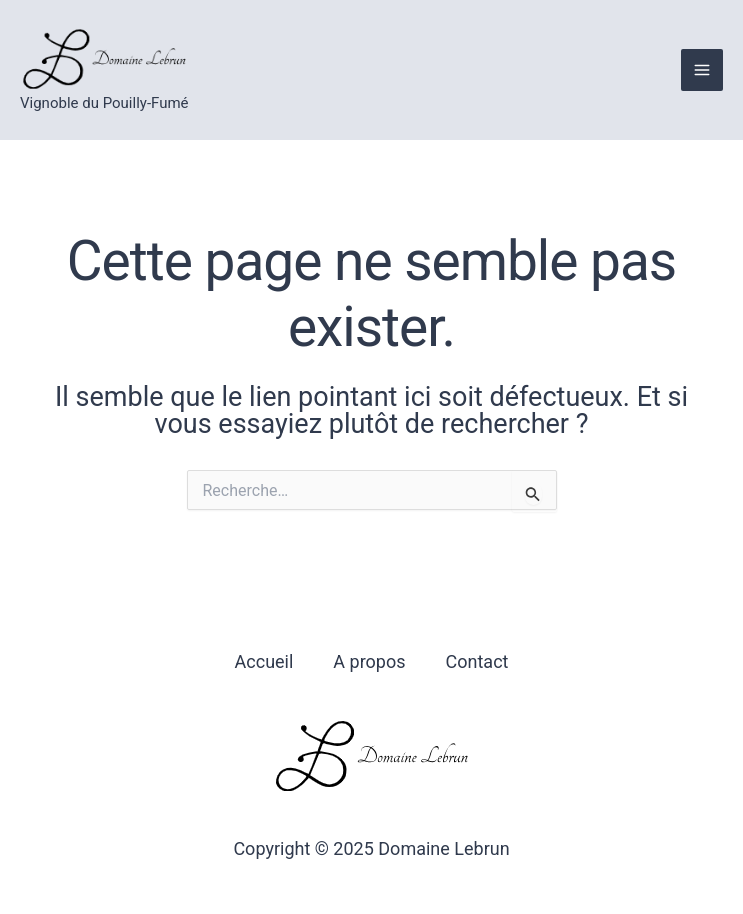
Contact (477, 661)
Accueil (264, 661)
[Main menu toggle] (702, 70)
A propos (369, 661)
